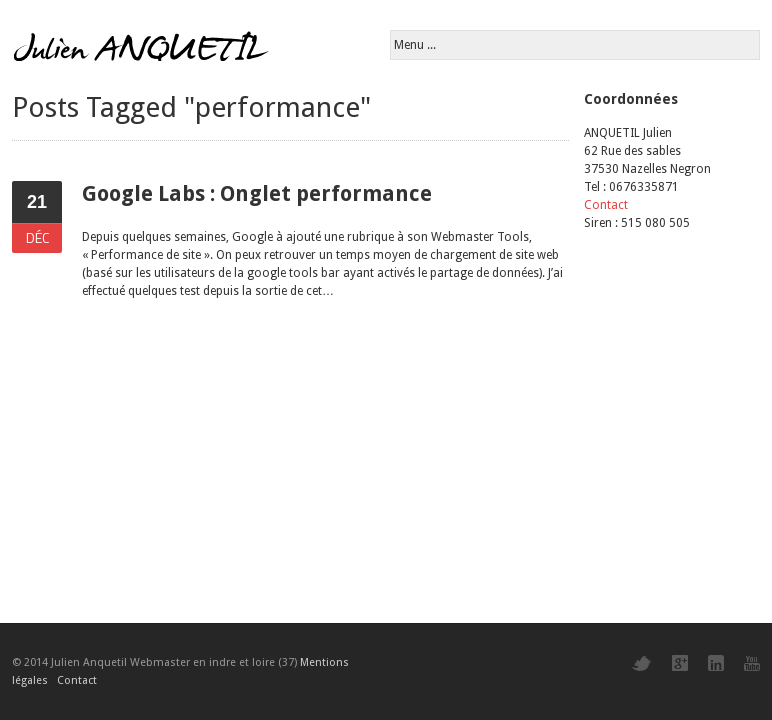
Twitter (642, 663)
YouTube (752, 663)
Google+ (680, 663)
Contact (606, 205)
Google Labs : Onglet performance (257, 193)
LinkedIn (716, 663)
